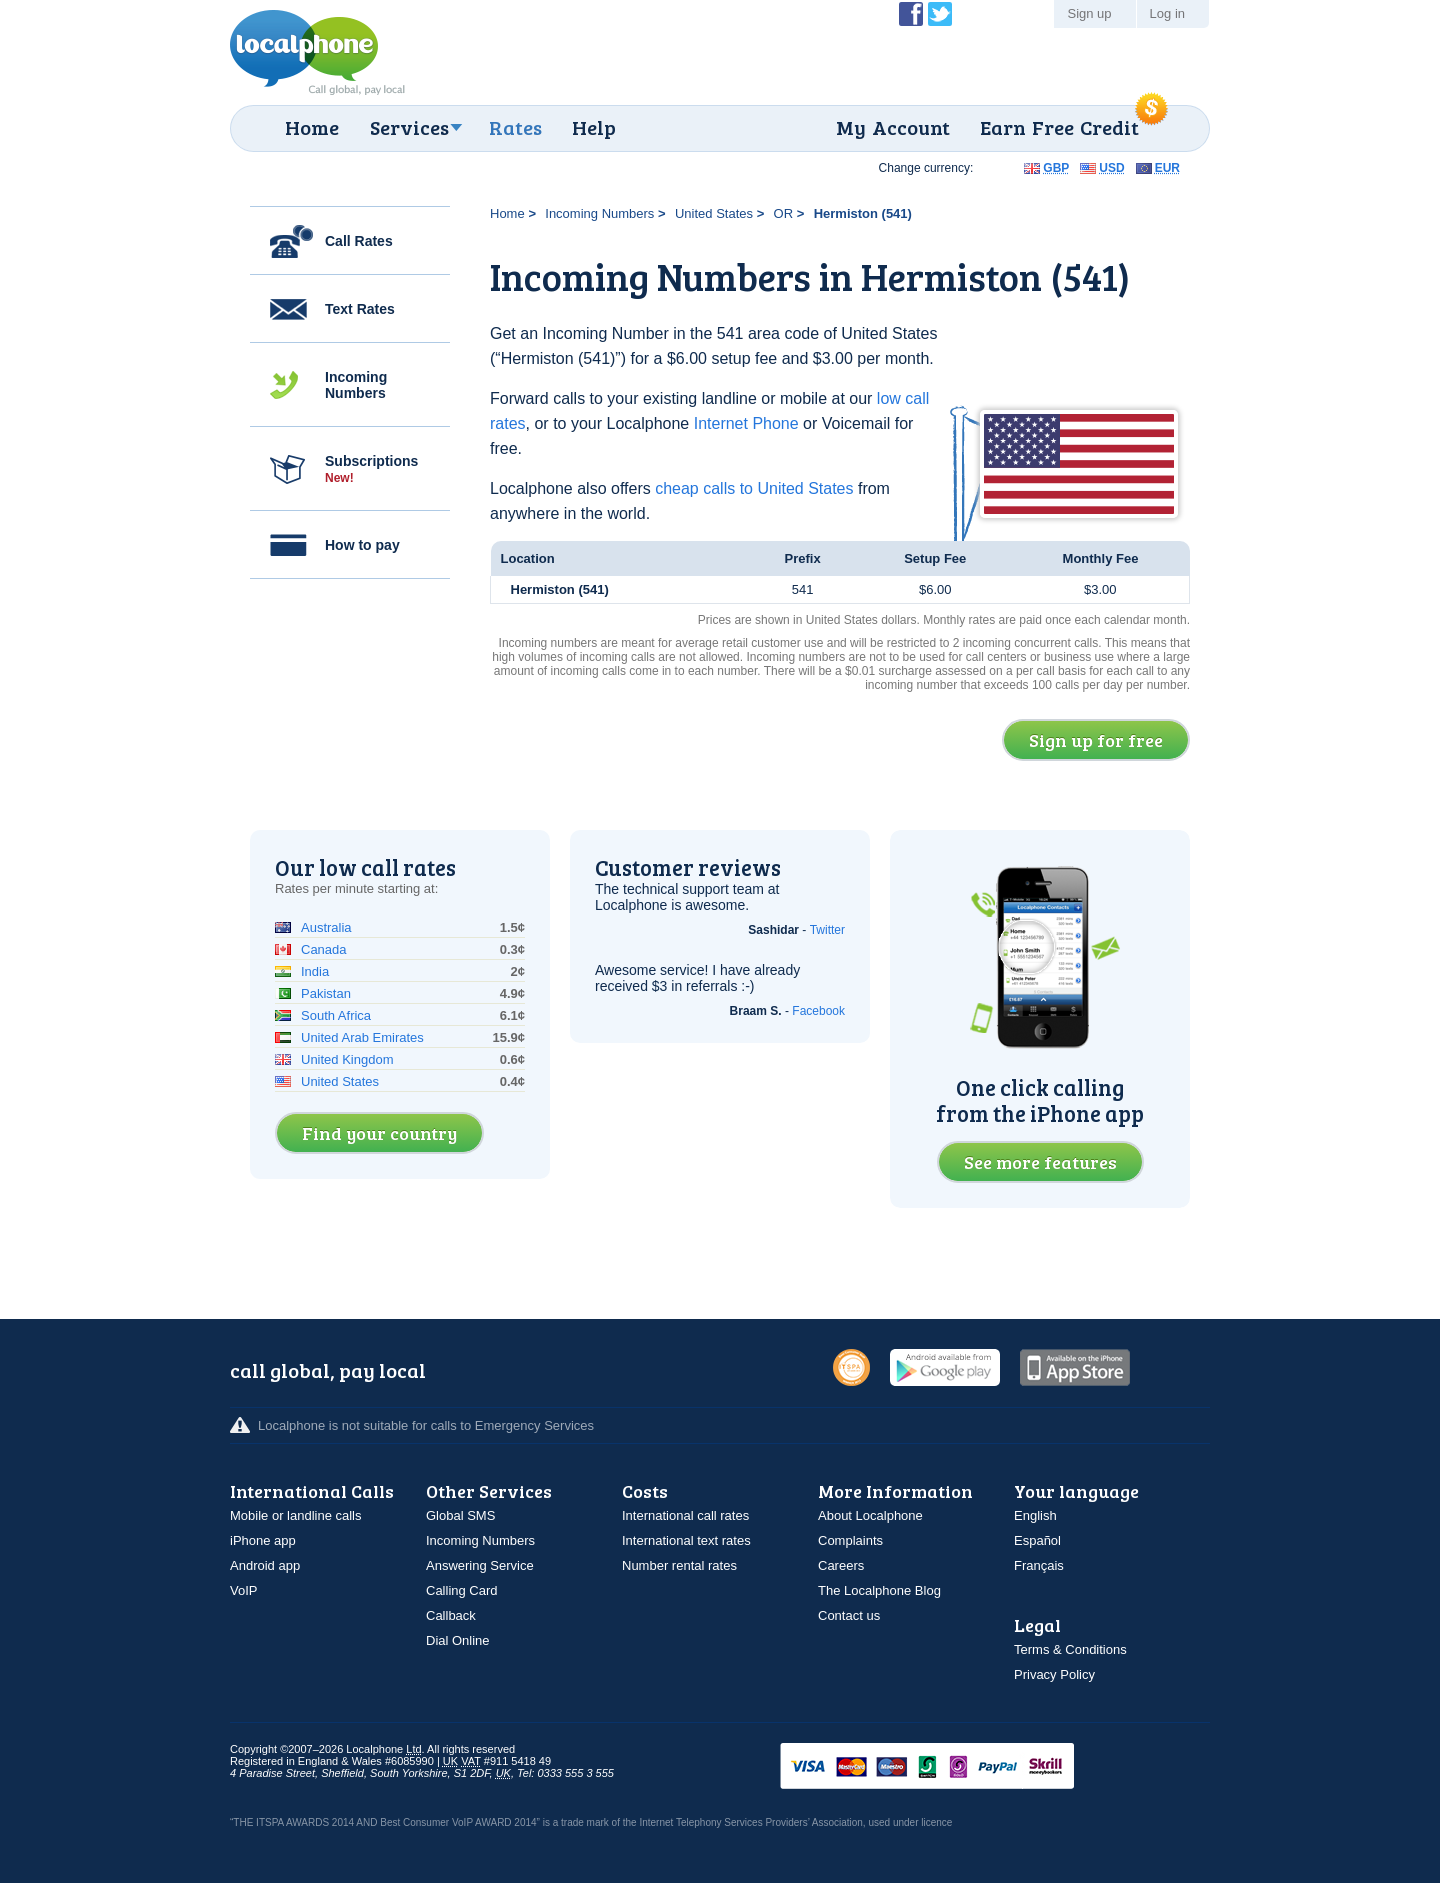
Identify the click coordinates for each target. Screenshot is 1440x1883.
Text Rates (360, 309)
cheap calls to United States (754, 488)
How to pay (362, 545)
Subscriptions (371, 469)
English (1035, 1515)
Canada (324, 949)
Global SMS (460, 1515)
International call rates (685, 1515)
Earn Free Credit (1059, 127)
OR (784, 213)
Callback (451, 1615)
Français (1039, 1565)
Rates (515, 127)
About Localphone (870, 1515)
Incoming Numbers (356, 385)
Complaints (850, 1540)
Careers (841, 1565)
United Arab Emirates (362, 1037)
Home (312, 127)
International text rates (686, 1540)
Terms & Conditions (1070, 1649)
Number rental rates (679, 1565)
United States (714, 213)
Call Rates (359, 241)
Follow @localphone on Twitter (940, 14)
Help (594, 127)
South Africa (336, 1015)
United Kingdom (347, 1059)
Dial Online (458, 1640)
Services (409, 127)
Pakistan (326, 993)
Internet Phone (746, 423)
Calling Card (462, 1590)
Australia (326, 927)
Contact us (849, 1615)
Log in (1167, 13)
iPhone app (263, 1540)
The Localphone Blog (879, 1590)
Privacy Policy (1054, 1674)
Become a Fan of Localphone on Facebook (911, 14)
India (315, 971)
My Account (893, 127)
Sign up (1089, 13)
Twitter (827, 930)
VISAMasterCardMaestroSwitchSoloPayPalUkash (955, 1767)
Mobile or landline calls (296, 1515)
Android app (265, 1565)
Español (1037, 1540)
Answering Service (480, 1565)
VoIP (243, 1590)
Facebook (818, 1011)
